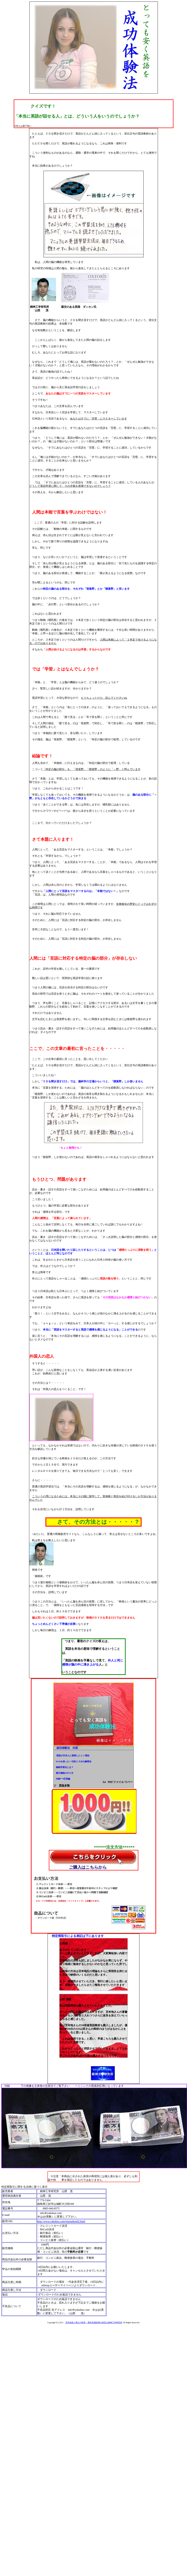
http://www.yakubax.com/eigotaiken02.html (61, 2221)
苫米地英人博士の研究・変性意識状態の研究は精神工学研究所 (93, 2322)
